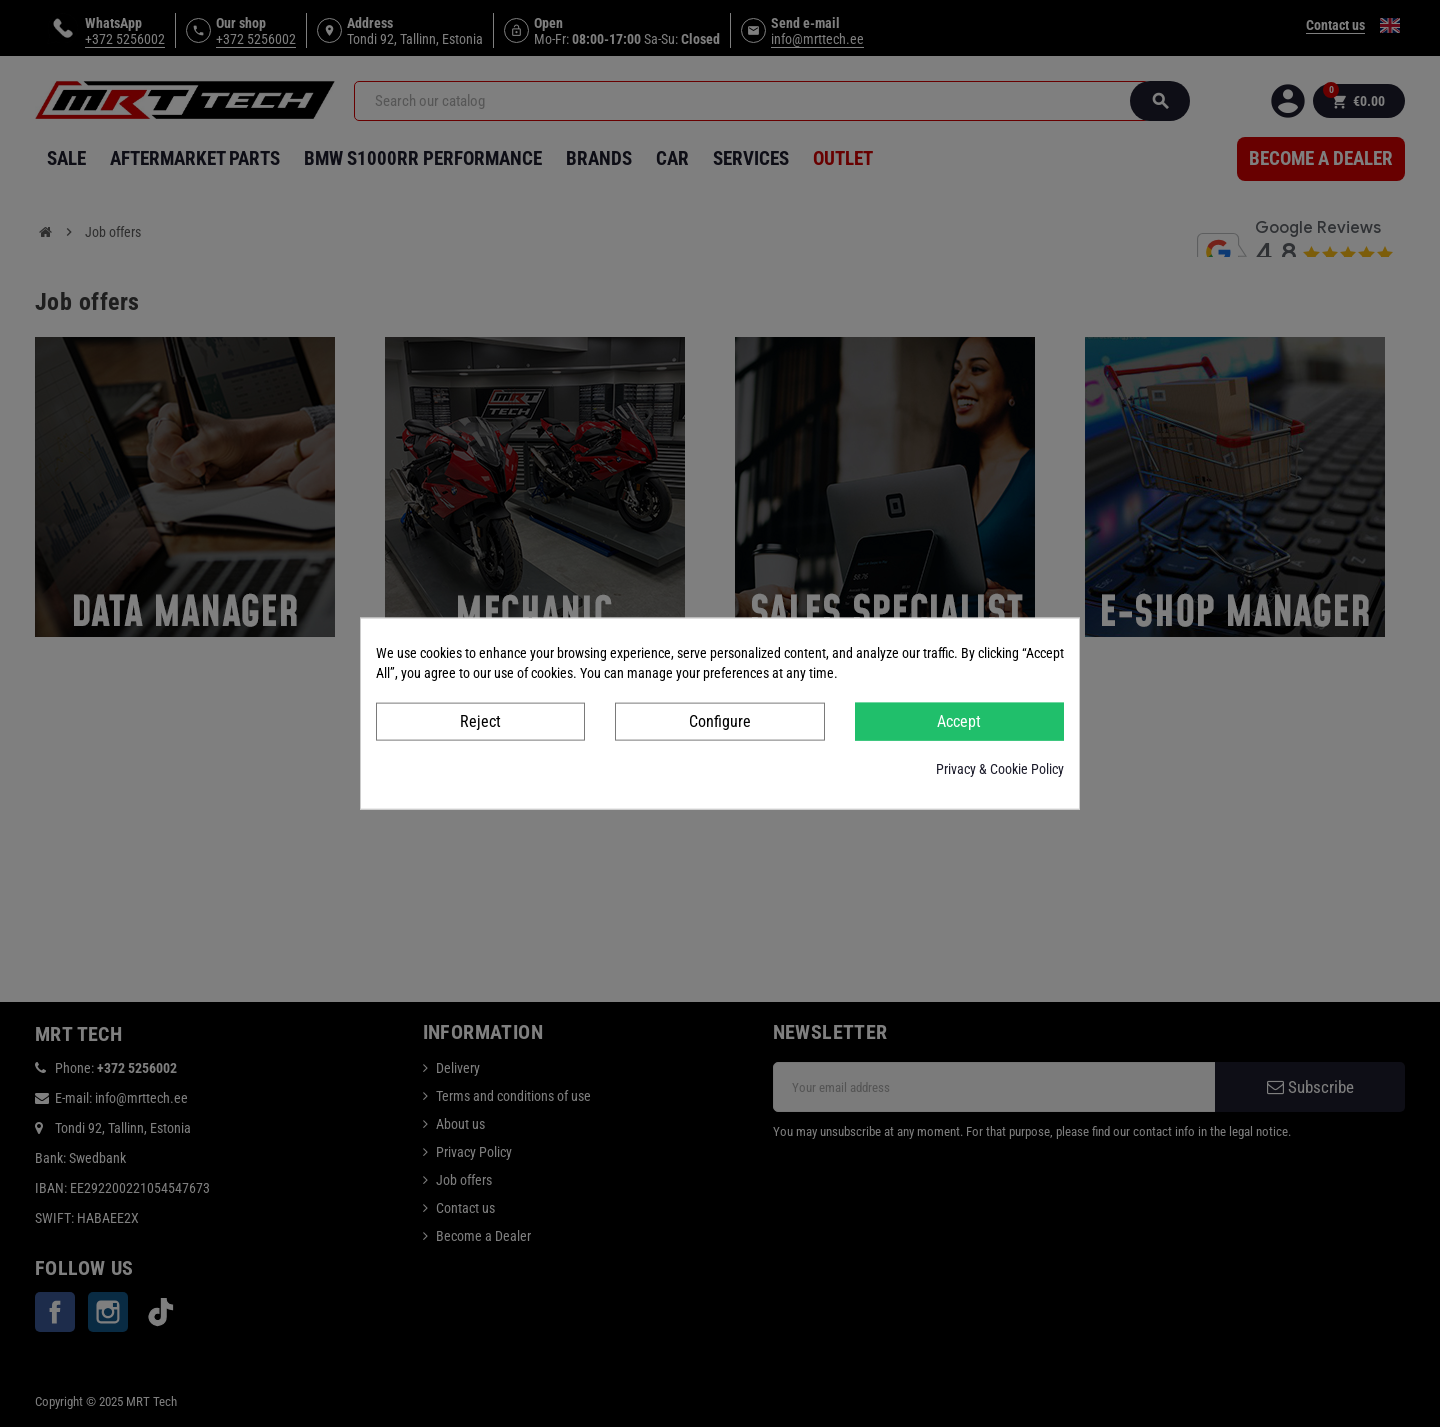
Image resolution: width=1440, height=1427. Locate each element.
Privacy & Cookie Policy (1000, 769)
